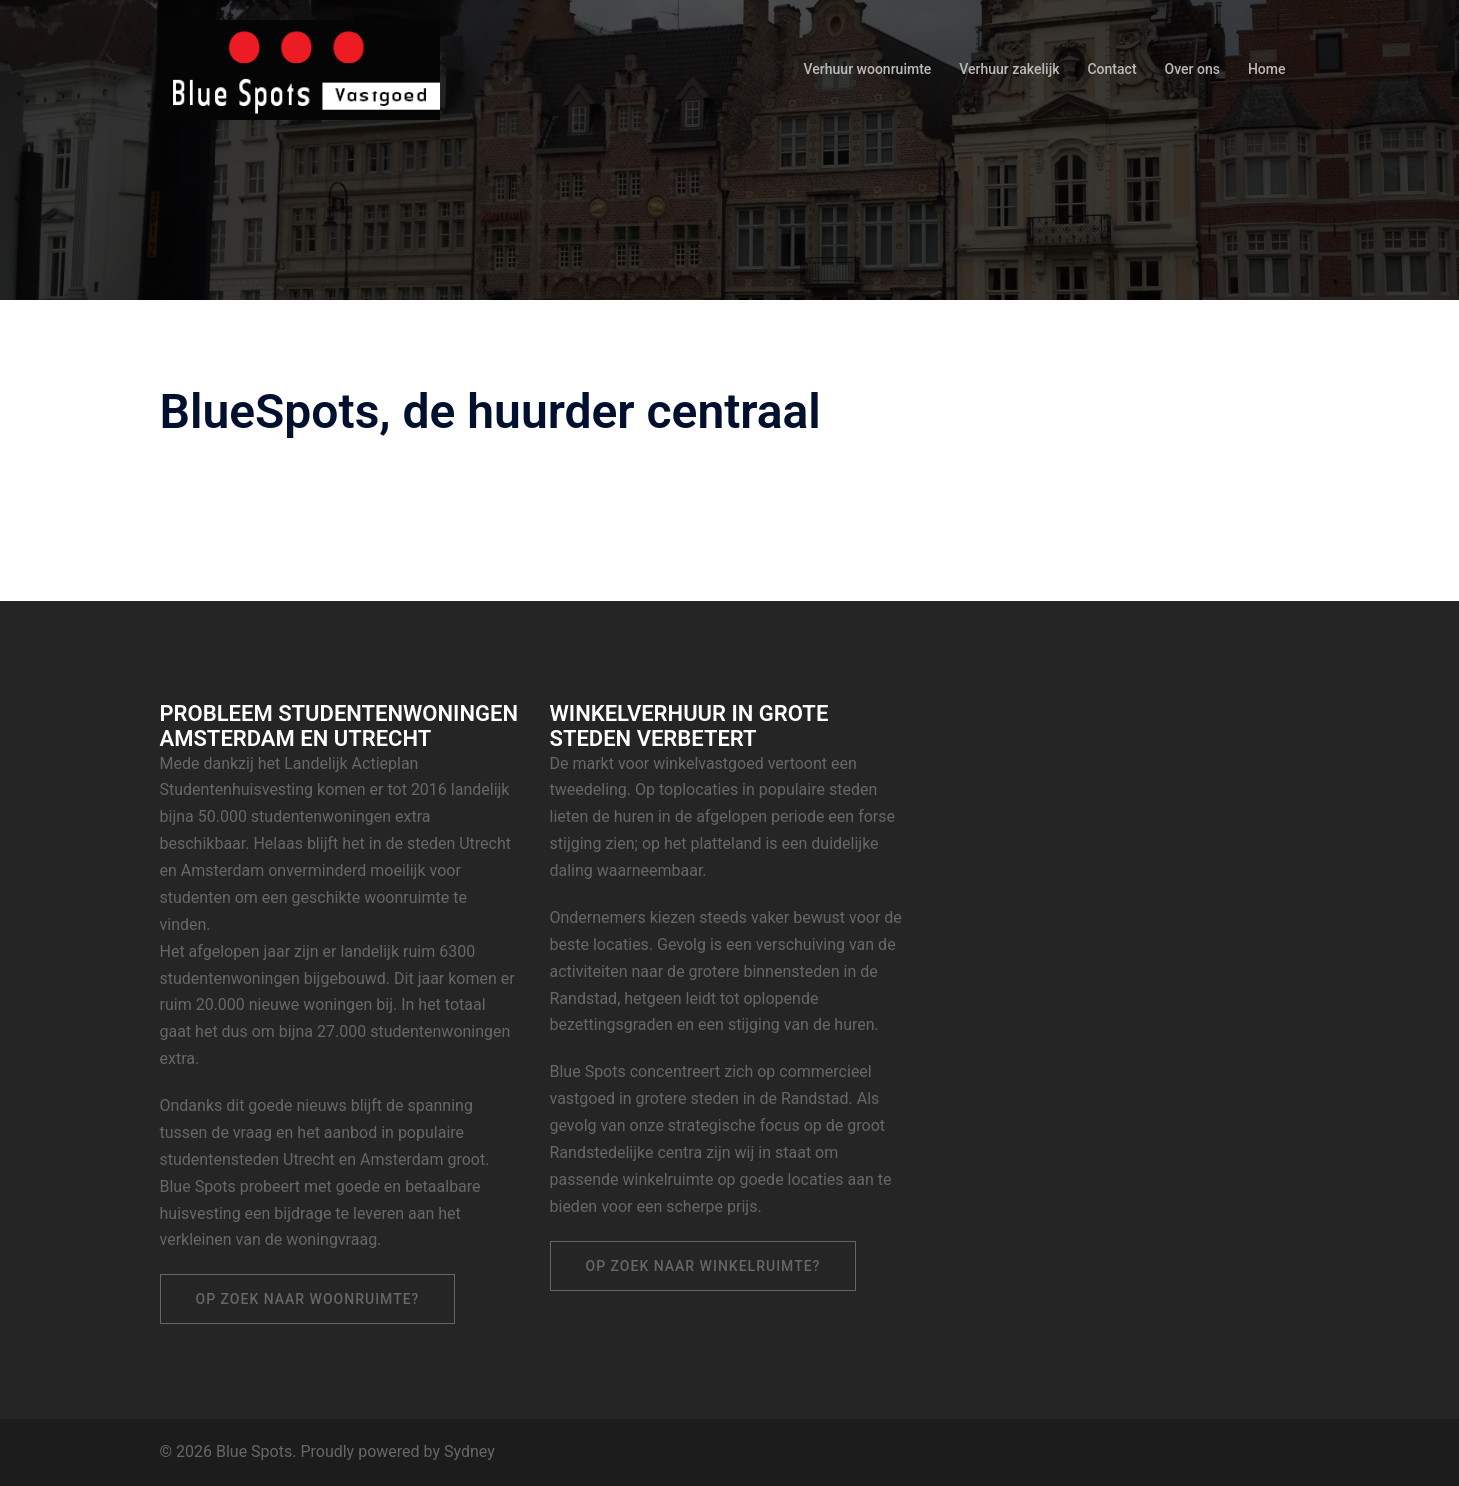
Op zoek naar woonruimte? (308, 1299)
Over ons (1192, 69)
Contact (1111, 69)
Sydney (469, 1451)
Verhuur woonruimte (868, 69)
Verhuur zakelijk (1009, 69)
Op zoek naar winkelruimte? (703, 1266)
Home (1267, 69)
